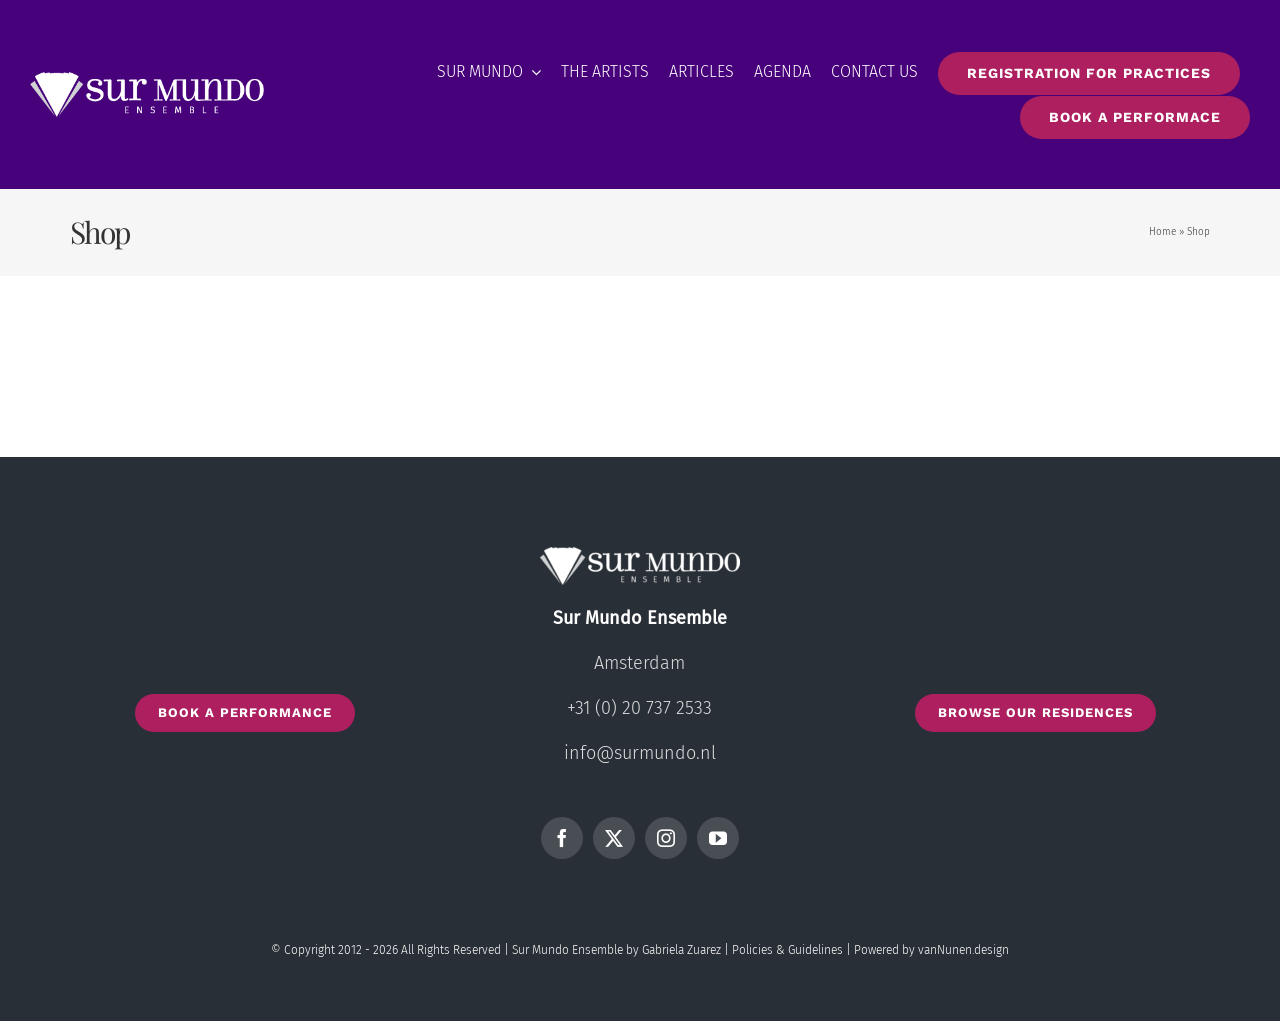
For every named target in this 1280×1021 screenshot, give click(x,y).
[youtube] (718, 838)
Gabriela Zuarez (681, 950)
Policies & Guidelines (787, 950)
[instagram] (666, 838)
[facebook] (562, 838)
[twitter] (614, 838)
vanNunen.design (963, 950)
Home (1162, 232)
